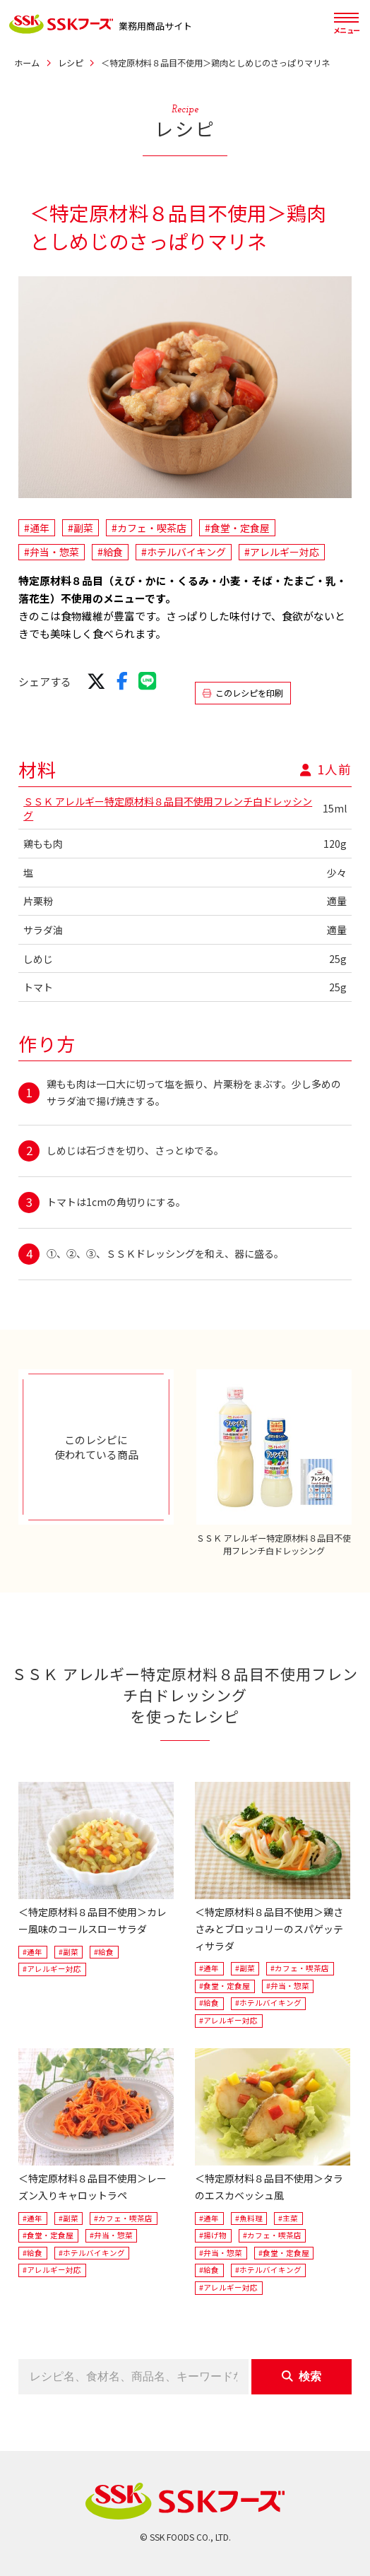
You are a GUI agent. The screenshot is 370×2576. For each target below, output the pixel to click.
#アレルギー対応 (281, 552)
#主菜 (288, 2218)
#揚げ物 (213, 2235)
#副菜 (80, 528)
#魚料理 (249, 2218)
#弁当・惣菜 (51, 552)
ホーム (27, 63)
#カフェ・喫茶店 (149, 528)
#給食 (110, 552)
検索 (301, 2376)
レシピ (70, 63)
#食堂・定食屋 (237, 528)
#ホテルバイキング (183, 552)
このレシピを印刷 (243, 693)
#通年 (36, 528)
